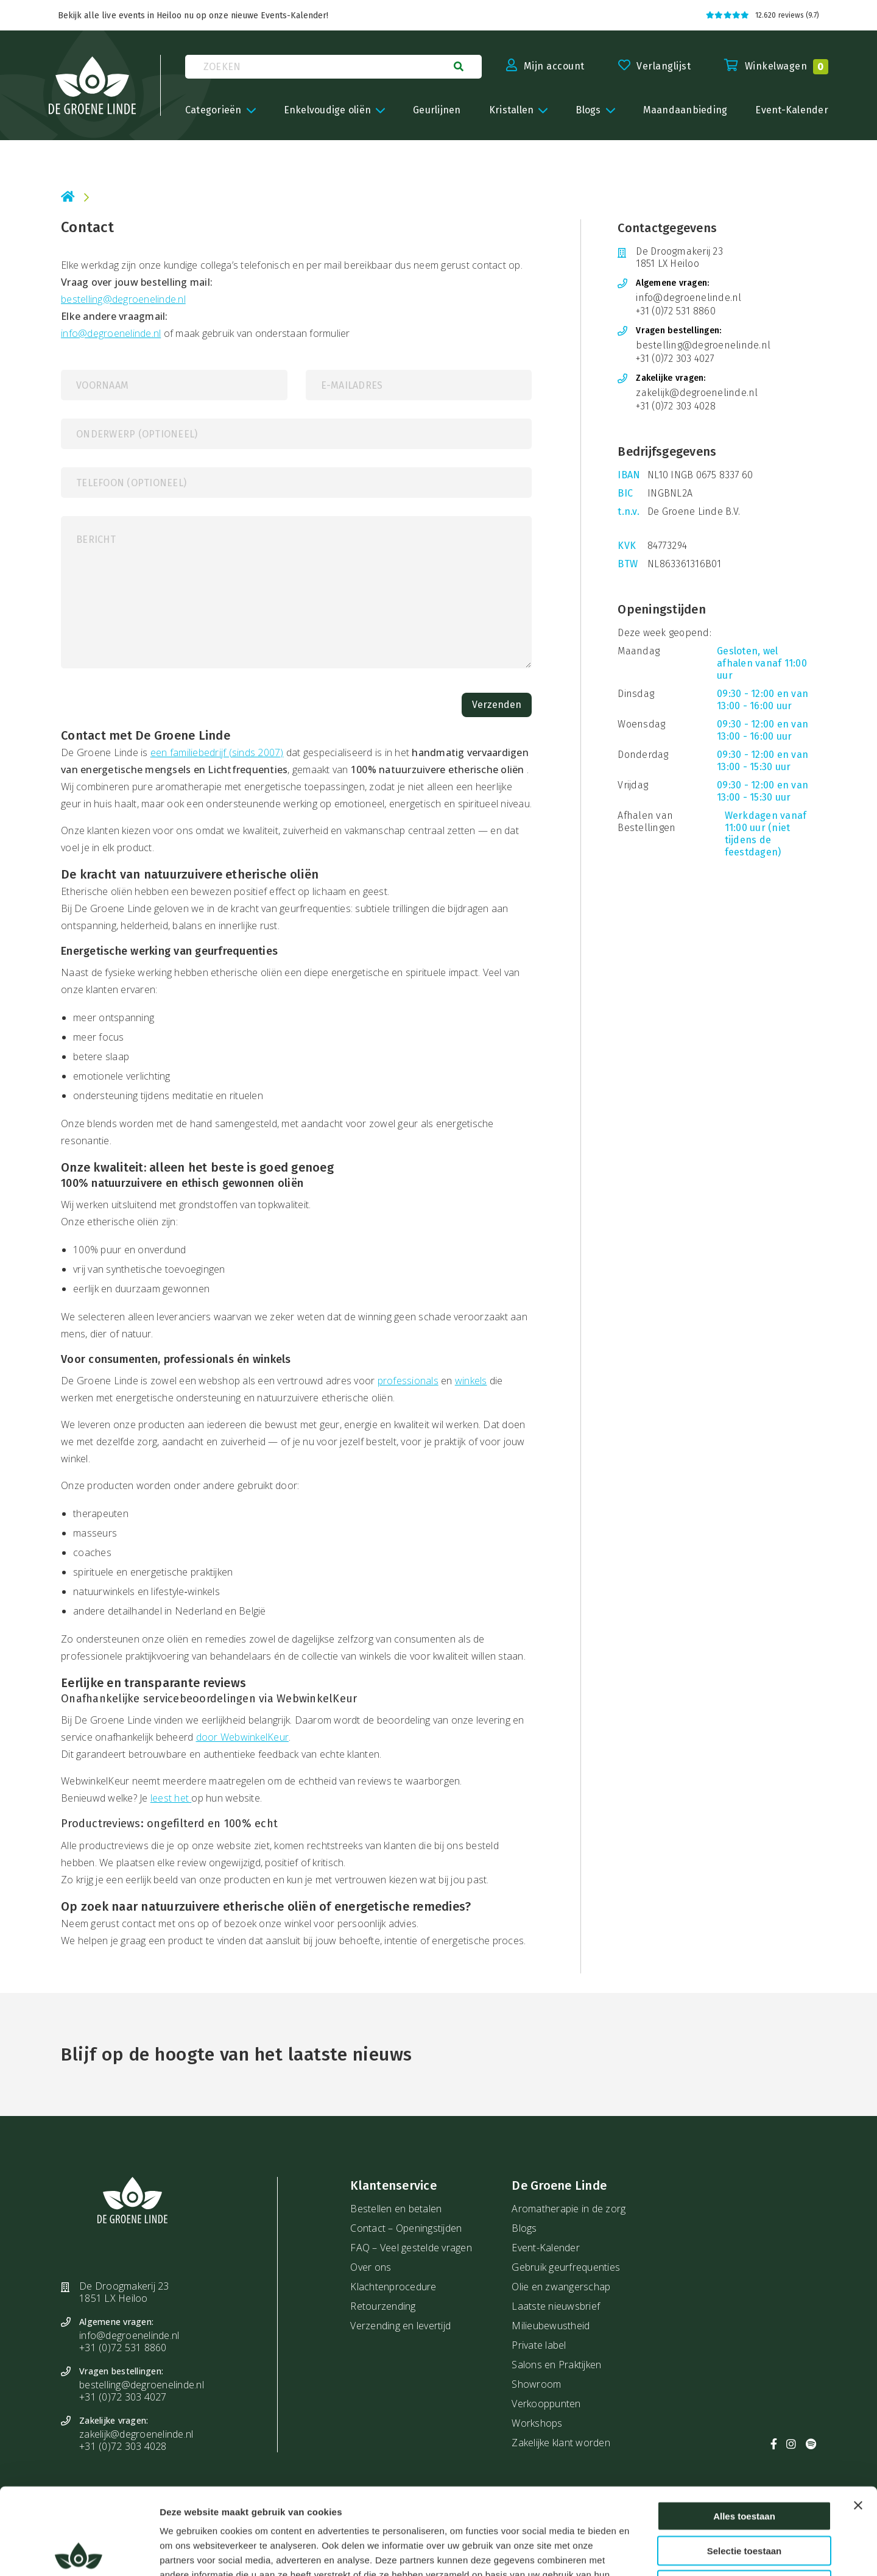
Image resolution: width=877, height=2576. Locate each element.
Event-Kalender (546, 2247)
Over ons (370, 2267)
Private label (539, 2345)
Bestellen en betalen (396, 2208)
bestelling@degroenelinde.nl (123, 299)
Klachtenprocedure (393, 2286)
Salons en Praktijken (556, 2364)
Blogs (524, 2228)
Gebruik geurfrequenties (566, 2267)
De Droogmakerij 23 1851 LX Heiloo (679, 257)
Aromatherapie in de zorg (568, 2208)
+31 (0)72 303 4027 (675, 358)
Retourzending (382, 2306)
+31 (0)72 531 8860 (676, 311)
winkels (471, 1380)
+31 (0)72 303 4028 (676, 406)
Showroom (536, 2384)
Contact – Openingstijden (406, 2228)
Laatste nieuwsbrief (556, 2306)
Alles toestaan (744, 2429)
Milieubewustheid (551, 2325)
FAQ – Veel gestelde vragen (411, 2247)
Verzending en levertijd (400, 2325)
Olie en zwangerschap (561, 2286)
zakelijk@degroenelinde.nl (697, 392)
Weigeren (744, 2498)
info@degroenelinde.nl (111, 333)
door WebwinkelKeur (242, 1737)
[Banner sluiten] (858, 2419)
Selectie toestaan (744, 2464)
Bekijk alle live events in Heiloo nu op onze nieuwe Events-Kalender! (193, 15)
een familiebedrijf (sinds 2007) (217, 752)
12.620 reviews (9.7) (762, 15)
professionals (408, 1380)
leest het (171, 1798)
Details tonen (662, 2552)
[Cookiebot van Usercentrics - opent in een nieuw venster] (79, 2552)
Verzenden (496, 704)
